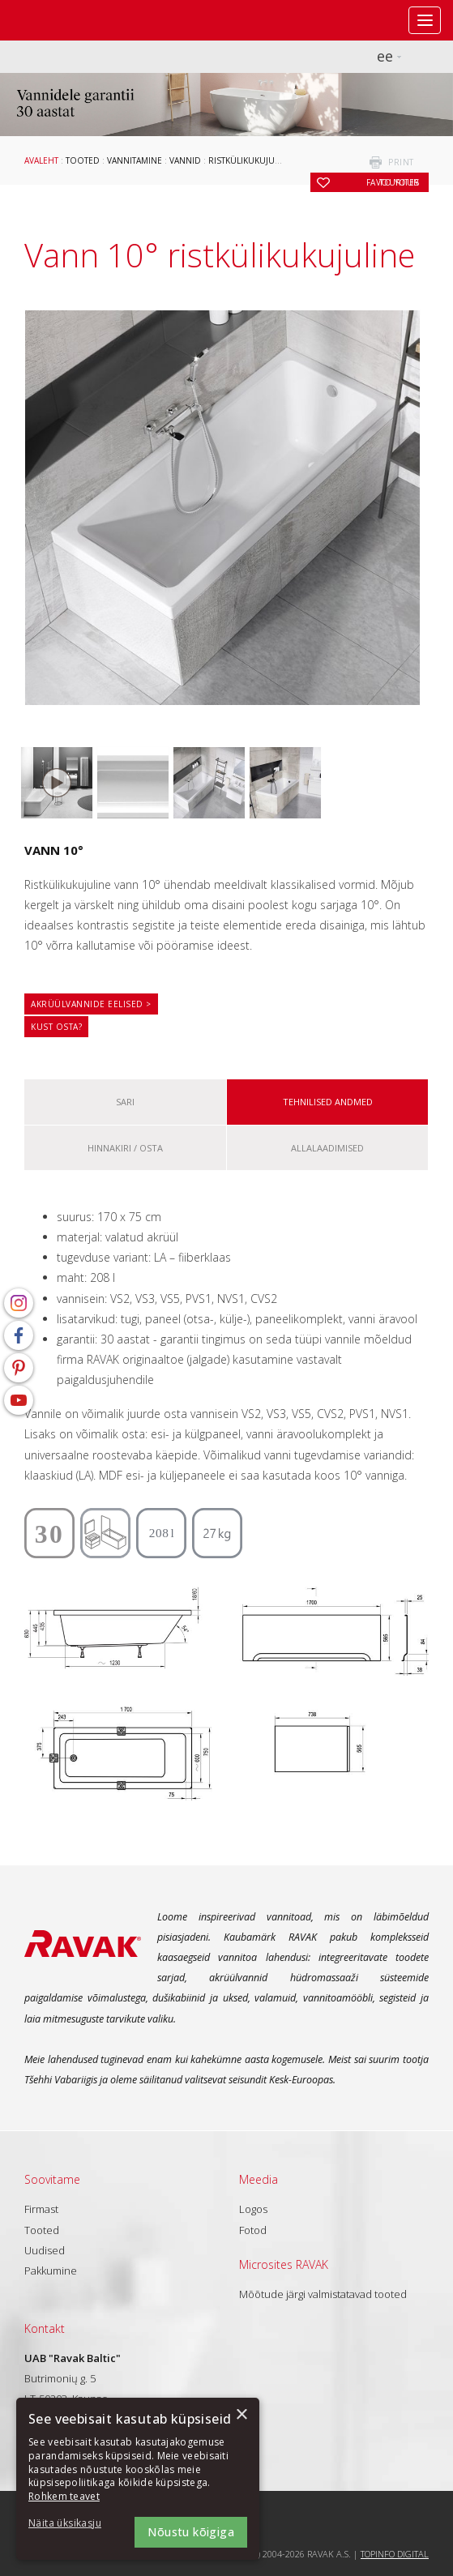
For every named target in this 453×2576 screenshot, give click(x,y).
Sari (125, 1102)
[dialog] (137, 2479)
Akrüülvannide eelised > (91, 1004)
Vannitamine (134, 160)
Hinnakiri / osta (125, 1148)
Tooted (83, 160)
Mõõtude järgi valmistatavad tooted (323, 2294)
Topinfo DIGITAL (395, 2554)
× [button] (241, 2415)
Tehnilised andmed (328, 1102)
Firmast (41, 2209)
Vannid (185, 160)
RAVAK (61, 20)
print (401, 162)
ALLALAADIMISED (327, 1148)
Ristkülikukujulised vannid (269, 160)
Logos (253, 2209)
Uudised (44, 2250)
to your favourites (393, 182)
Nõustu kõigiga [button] (190, 2532)
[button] (73, 2524)
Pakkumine (50, 2270)
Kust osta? (56, 1026)
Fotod (253, 2230)
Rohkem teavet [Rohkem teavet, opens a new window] (64, 2496)
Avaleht (41, 160)
